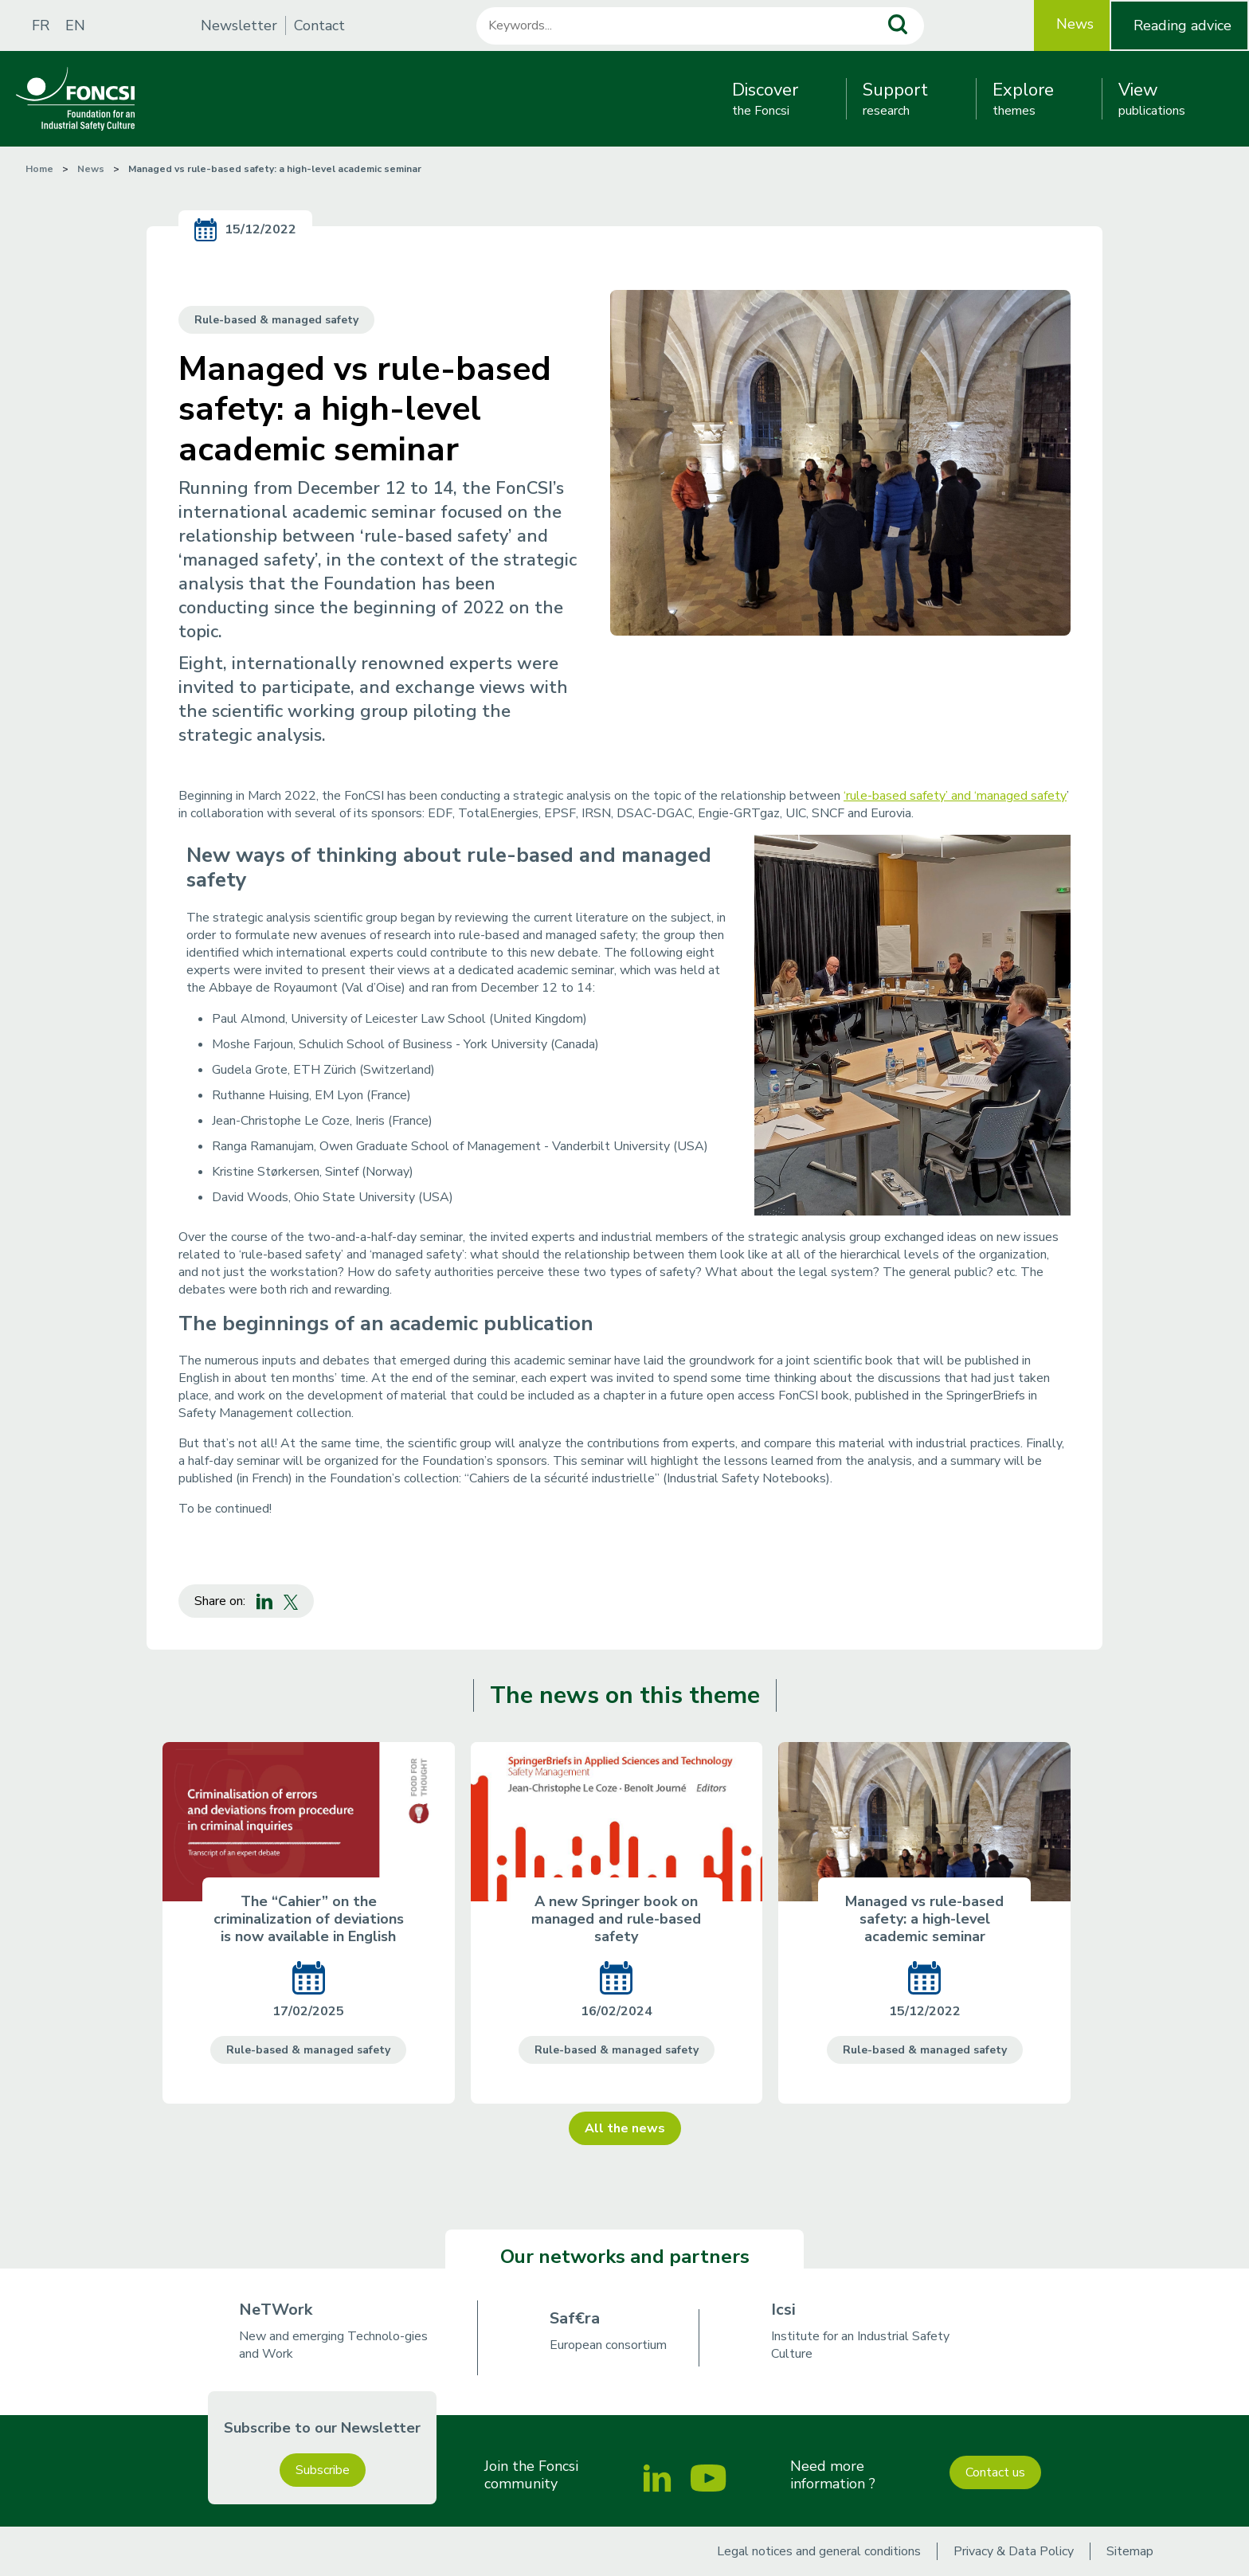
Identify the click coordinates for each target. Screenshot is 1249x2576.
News (1075, 23)
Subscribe (323, 2470)
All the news (625, 2128)
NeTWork (275, 2309)
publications (1151, 98)
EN (75, 25)
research (895, 98)
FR (40, 25)
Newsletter (239, 25)
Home (39, 168)
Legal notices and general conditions (819, 2551)
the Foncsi (765, 98)
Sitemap (1129, 2551)
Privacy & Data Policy (1013, 2551)
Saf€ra (575, 2318)
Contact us (995, 2472)
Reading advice (1182, 25)
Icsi (783, 2309)
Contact (319, 25)
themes (1023, 98)
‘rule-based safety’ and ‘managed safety (955, 796)
